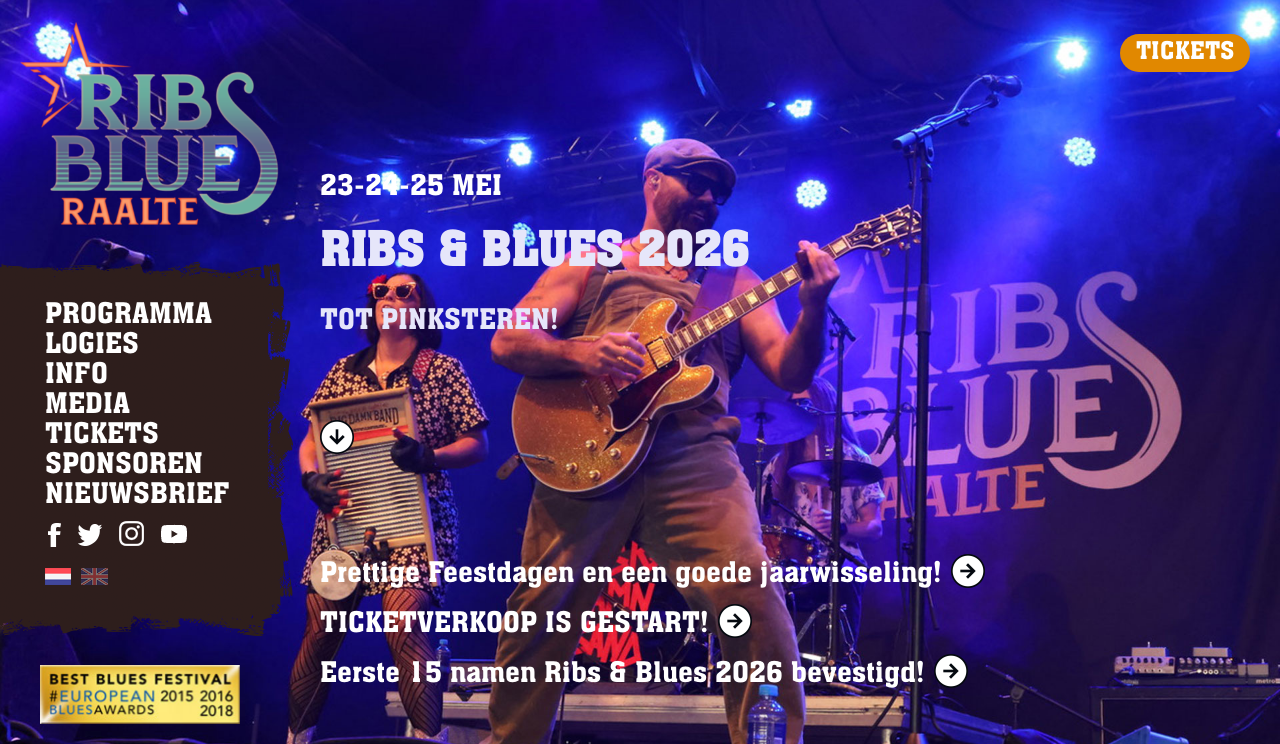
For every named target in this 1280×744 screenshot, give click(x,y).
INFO (76, 376)
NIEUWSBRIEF (137, 496)
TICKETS (1185, 53)
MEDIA (87, 406)
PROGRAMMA (128, 316)
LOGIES (92, 346)
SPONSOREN (124, 466)
